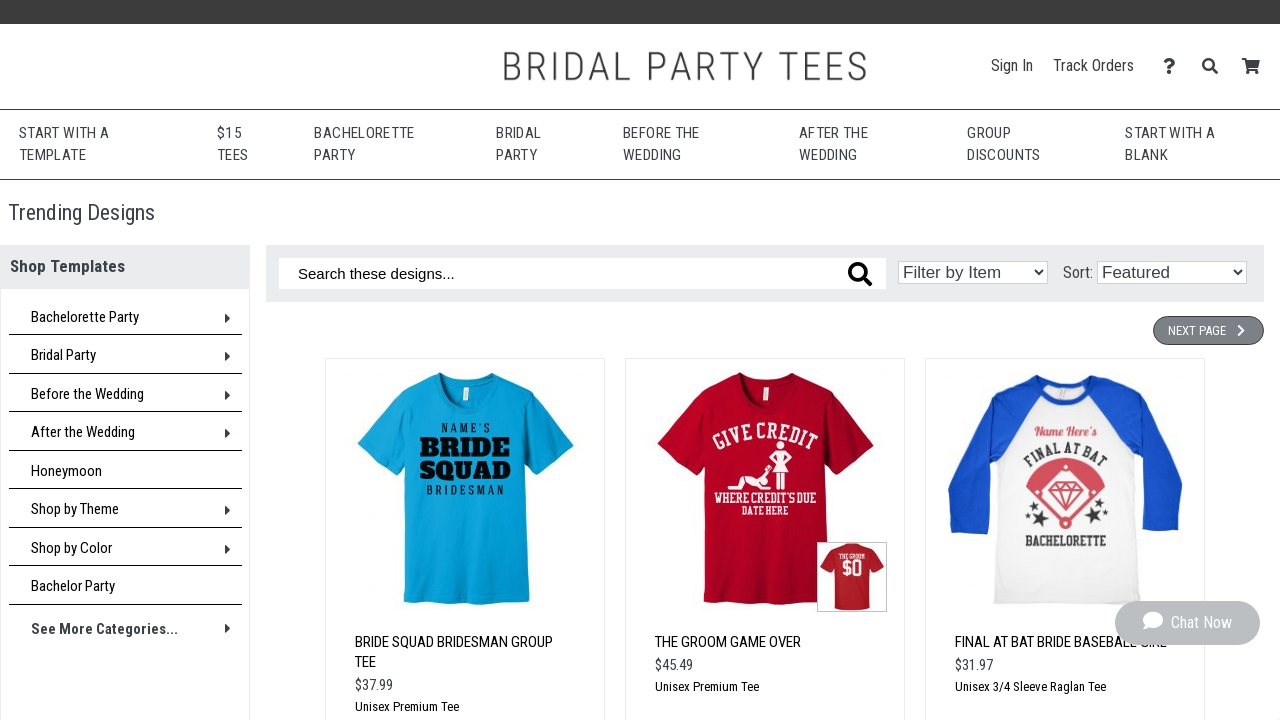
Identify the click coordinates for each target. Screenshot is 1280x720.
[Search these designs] (582, 273)
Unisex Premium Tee (407, 706)
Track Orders (1093, 65)
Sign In (1012, 65)
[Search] (1215, 66)
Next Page (1208, 330)
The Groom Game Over (728, 642)
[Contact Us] (1174, 66)
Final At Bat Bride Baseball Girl (1061, 642)
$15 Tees (232, 144)
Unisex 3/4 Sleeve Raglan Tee (1030, 686)
